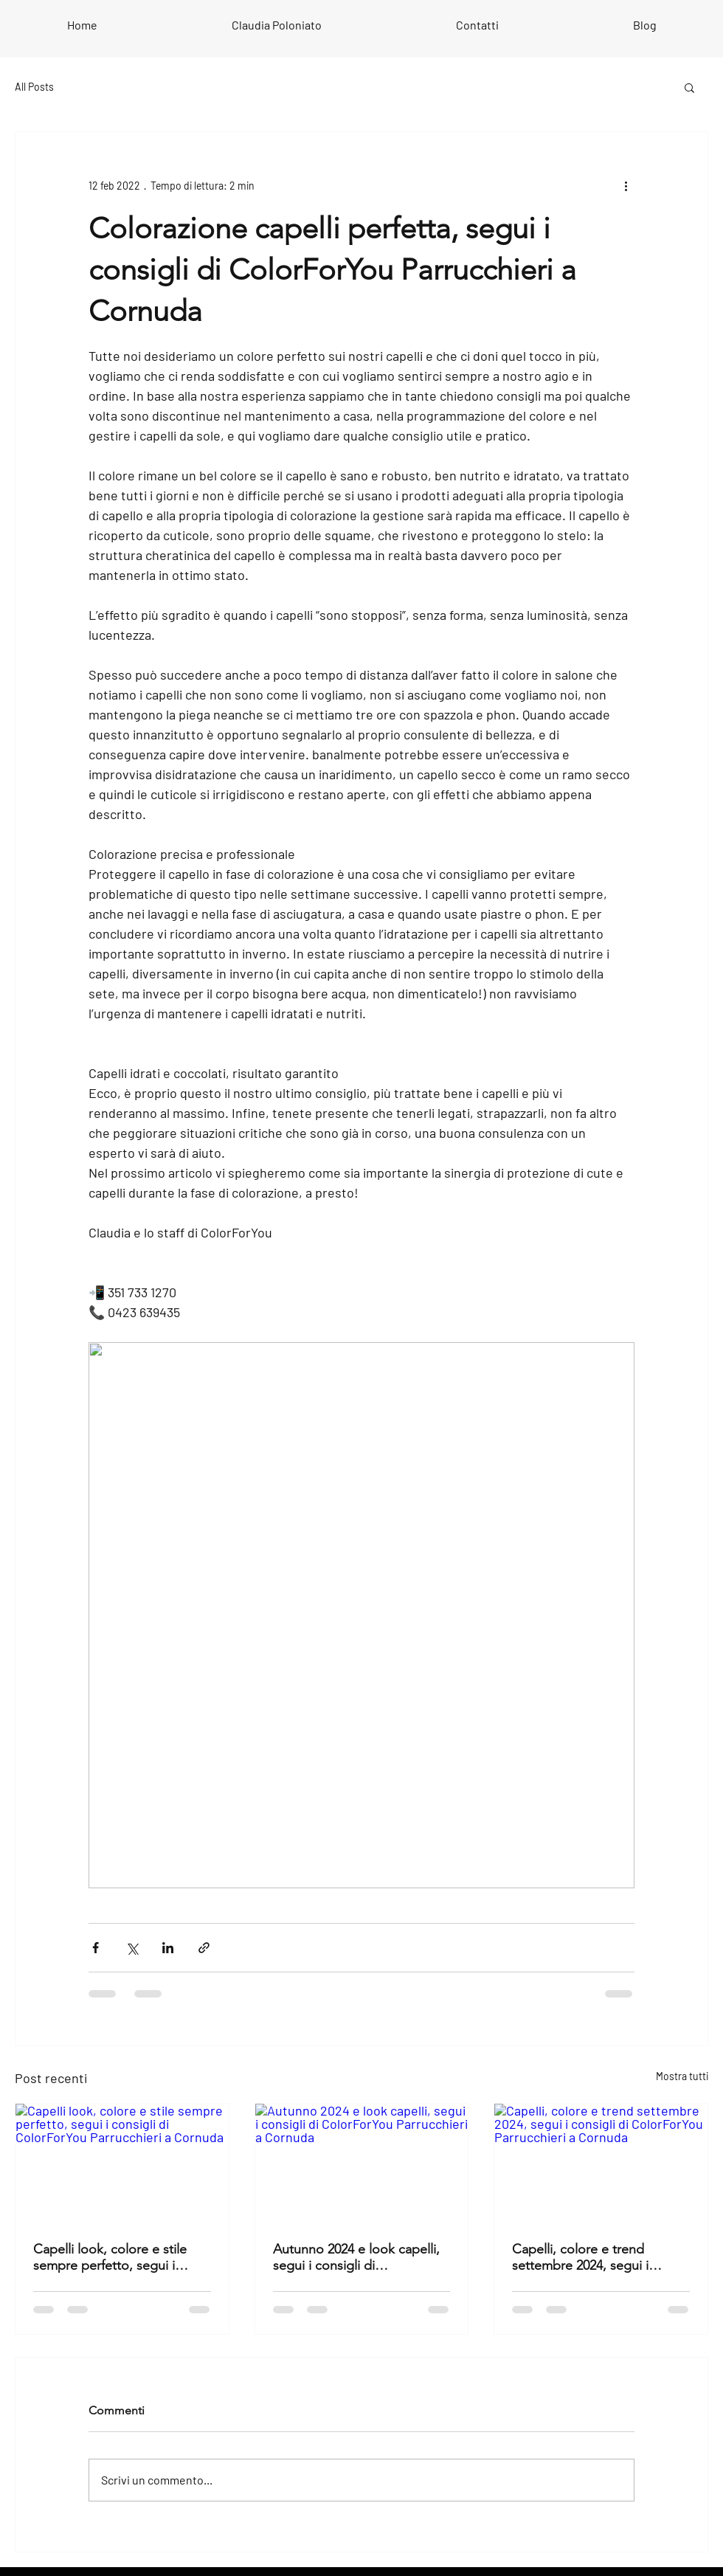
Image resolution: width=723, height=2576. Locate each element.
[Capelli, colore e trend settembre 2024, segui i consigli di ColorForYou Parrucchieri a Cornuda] (601, 2163)
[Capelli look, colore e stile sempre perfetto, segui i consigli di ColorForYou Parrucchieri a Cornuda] (122, 2163)
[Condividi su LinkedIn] (168, 1948)
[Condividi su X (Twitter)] (132, 1948)
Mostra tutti (682, 2076)
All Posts (34, 86)
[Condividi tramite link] (204, 1948)
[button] (689, 87)
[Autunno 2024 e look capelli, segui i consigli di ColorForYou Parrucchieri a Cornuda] (361, 2163)
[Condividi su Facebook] (96, 1948)
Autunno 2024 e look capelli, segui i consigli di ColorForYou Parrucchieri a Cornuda (356, 2257)
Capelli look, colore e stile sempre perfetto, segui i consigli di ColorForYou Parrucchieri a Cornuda (110, 2257)
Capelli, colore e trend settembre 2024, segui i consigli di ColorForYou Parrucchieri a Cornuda (581, 2257)
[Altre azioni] (625, 185)
